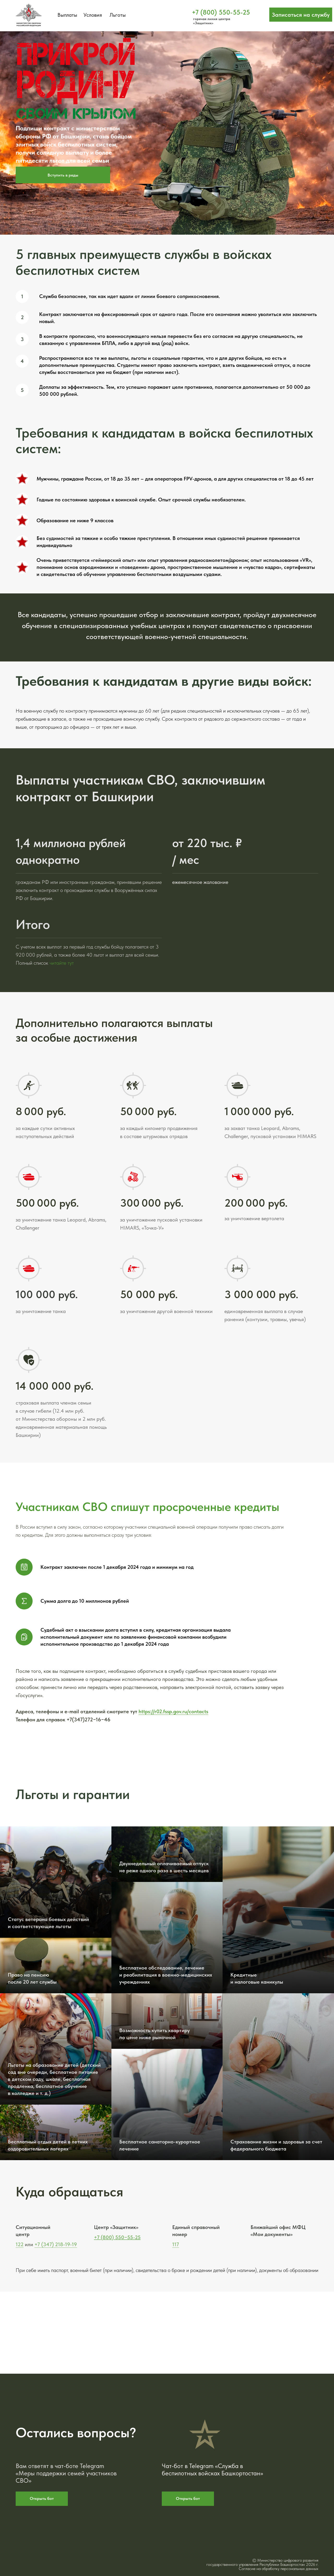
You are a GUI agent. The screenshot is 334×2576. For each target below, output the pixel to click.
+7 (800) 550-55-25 (221, 12)
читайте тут (62, 963)
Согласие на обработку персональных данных (278, 2568)
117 (175, 2244)
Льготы (118, 15)
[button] (300, 15)
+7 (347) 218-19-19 (55, 2244)
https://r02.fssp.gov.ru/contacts (173, 1711)
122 (19, 2244)
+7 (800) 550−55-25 (117, 2237)
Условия (93, 15)
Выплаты (67, 15)
